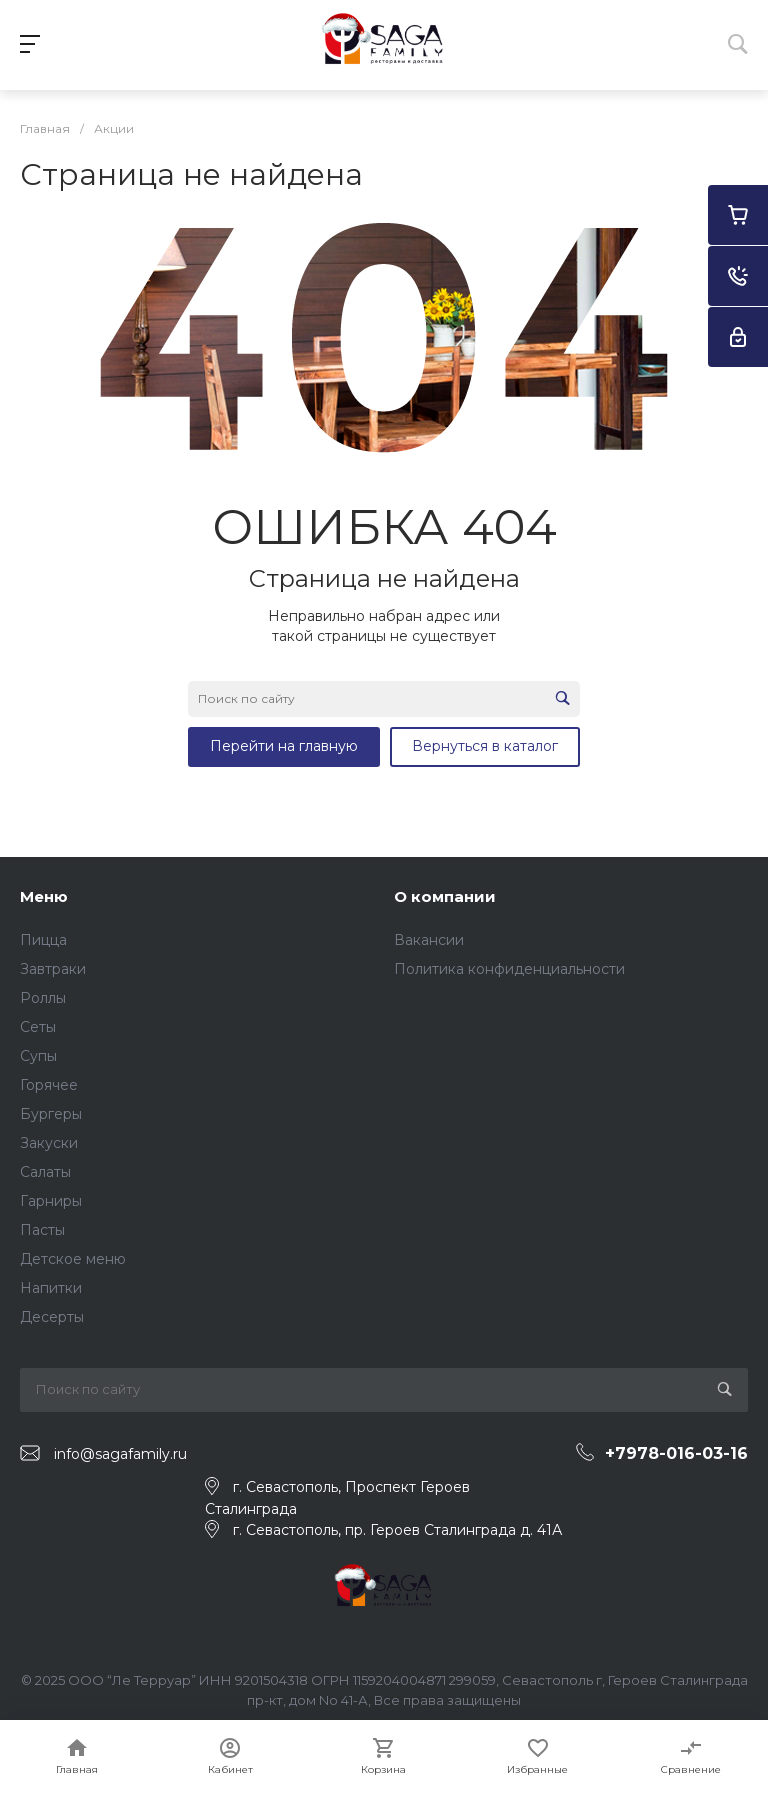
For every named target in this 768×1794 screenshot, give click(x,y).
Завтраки (53, 969)
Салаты (45, 1172)
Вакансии (429, 940)
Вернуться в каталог (485, 746)
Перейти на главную (284, 746)
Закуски (49, 1143)
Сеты (38, 1027)
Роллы (43, 998)
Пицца (43, 940)
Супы (38, 1056)
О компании (445, 896)
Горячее (49, 1085)
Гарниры (51, 1201)
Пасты (42, 1230)
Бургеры (51, 1114)
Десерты (52, 1317)
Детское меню (73, 1259)
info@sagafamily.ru (120, 1454)
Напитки (51, 1288)
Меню (44, 896)
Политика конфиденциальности (509, 969)
